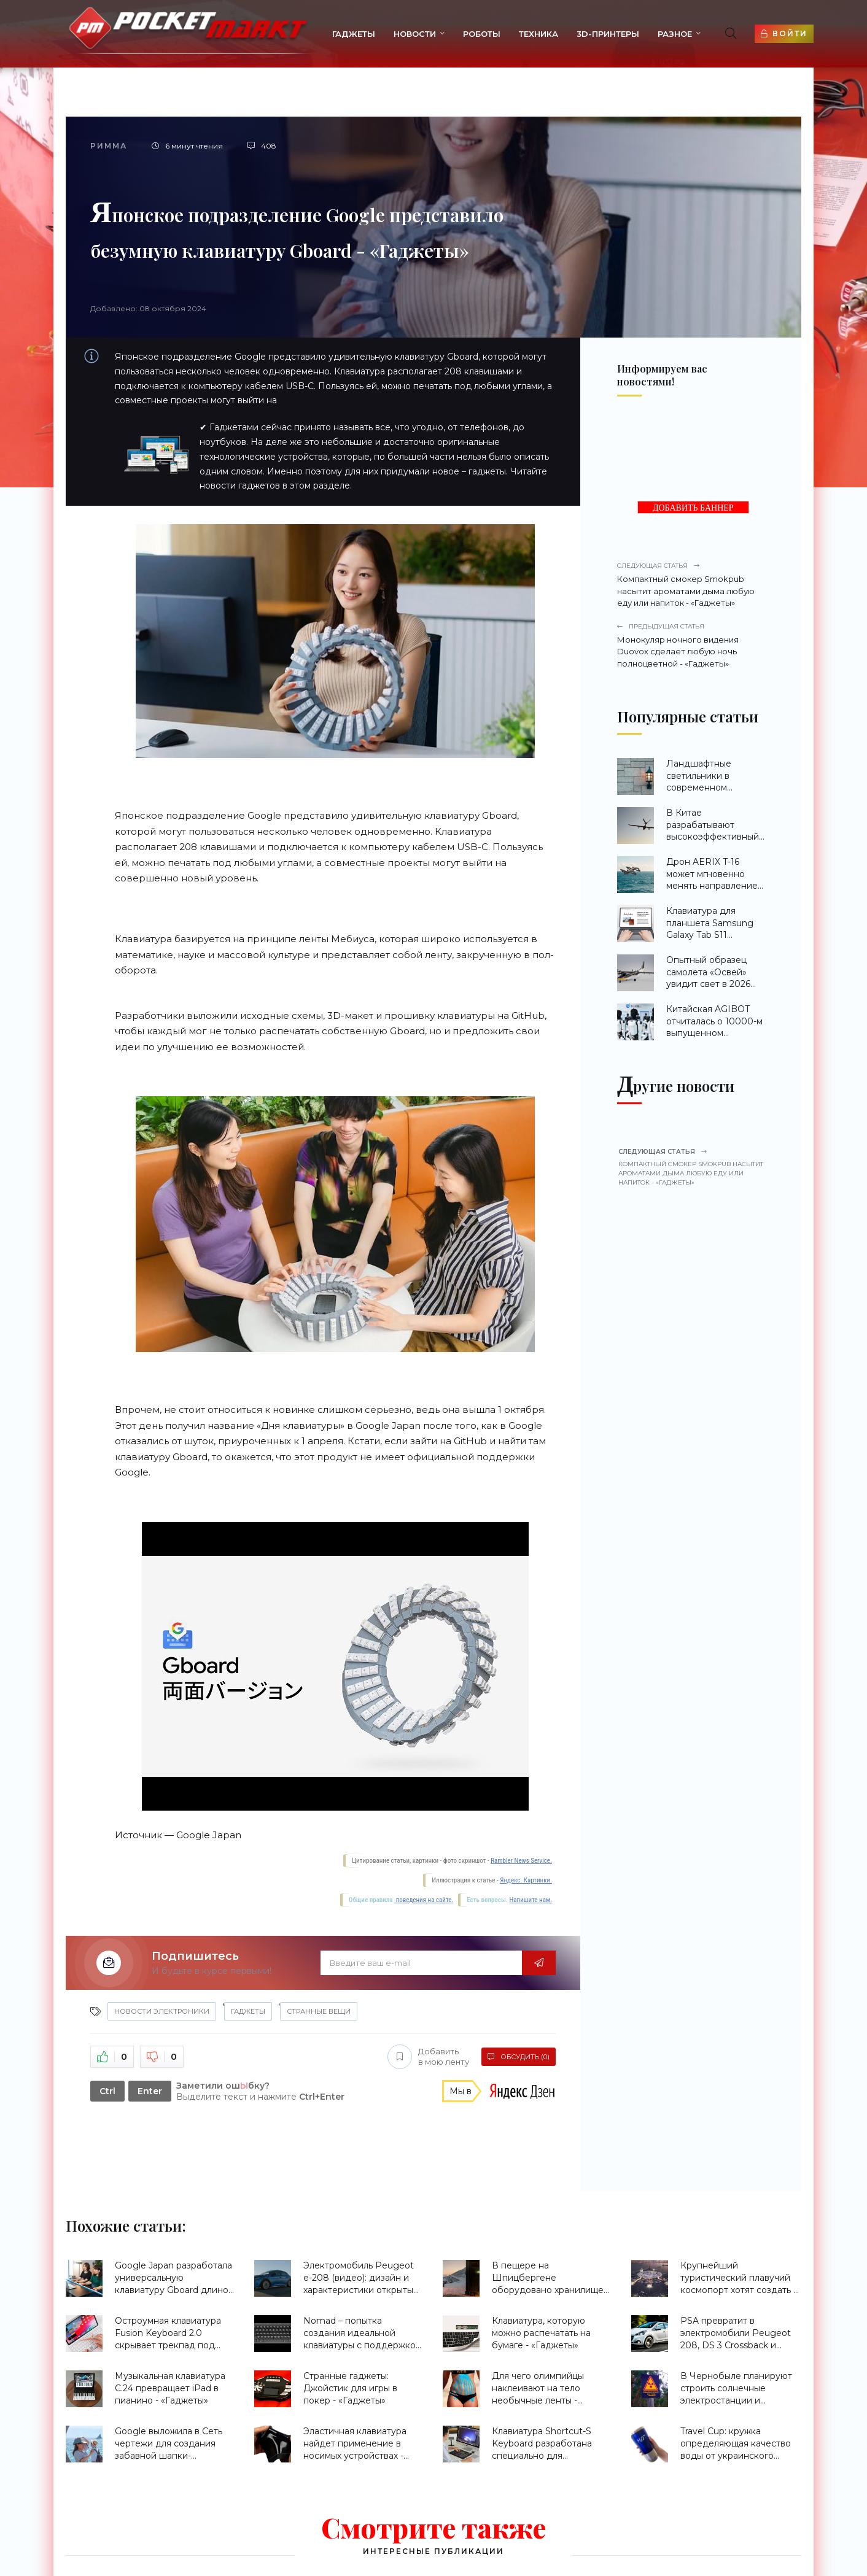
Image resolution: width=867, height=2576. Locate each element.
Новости (415, 34)
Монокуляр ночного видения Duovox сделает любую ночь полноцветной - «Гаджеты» (690, 645)
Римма (108, 145)
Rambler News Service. (521, 1861)
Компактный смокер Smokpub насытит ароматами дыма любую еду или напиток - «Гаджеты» (690, 584)
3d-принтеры (608, 34)
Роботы (481, 34)
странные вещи (319, 2011)
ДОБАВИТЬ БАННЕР (693, 507)
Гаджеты (353, 34)
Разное (675, 34)
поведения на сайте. (423, 1900)
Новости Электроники (161, 2011)
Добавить (428, 2056)
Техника (538, 34)
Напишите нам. (530, 1900)
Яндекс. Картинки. (526, 1880)
